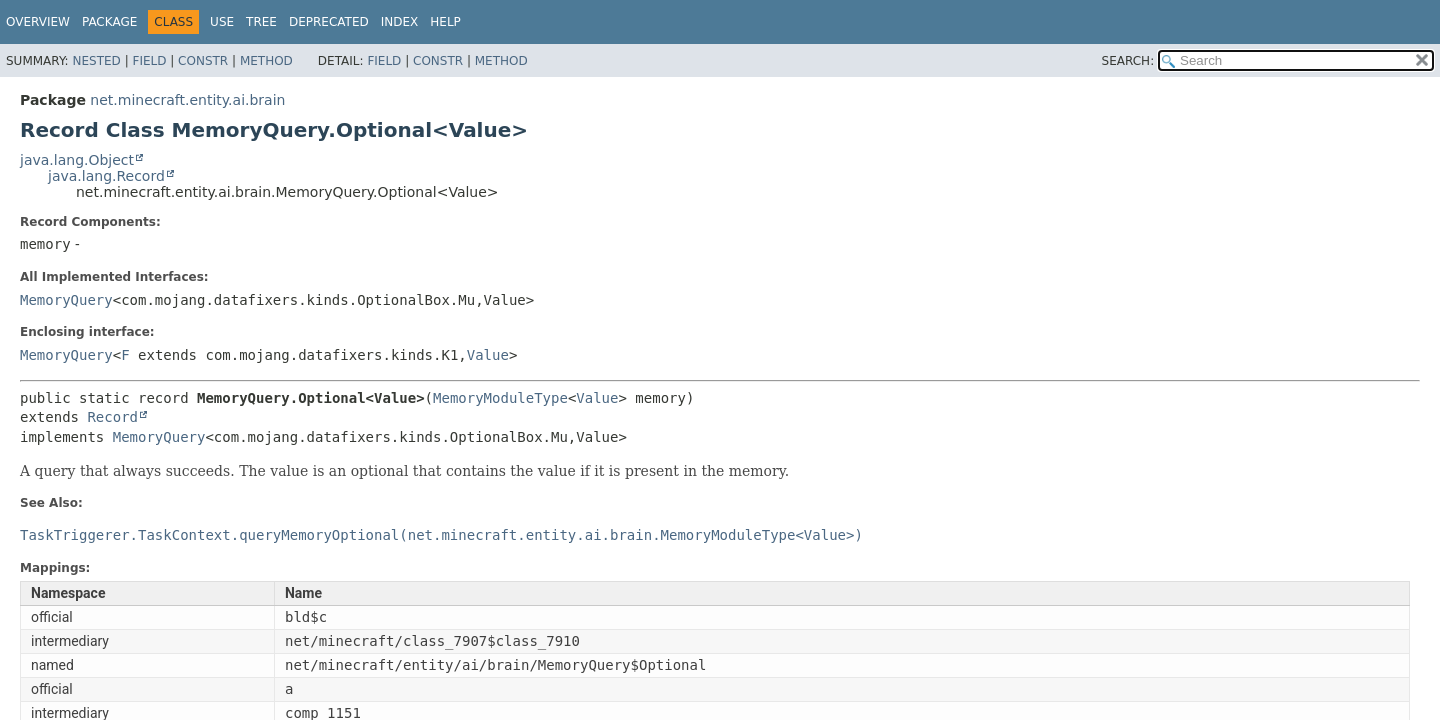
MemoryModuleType (500, 398)
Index (400, 22)
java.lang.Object (77, 160)
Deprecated (329, 22)
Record (112, 417)
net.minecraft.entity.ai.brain (187, 100)
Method (266, 61)
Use (222, 22)
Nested (96, 61)
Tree (261, 22)
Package (109, 22)
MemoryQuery (66, 300)
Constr (203, 61)
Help (445, 22)
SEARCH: (1128, 61)
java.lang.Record (106, 176)
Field (149, 61)
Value (488, 355)
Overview (38, 22)
